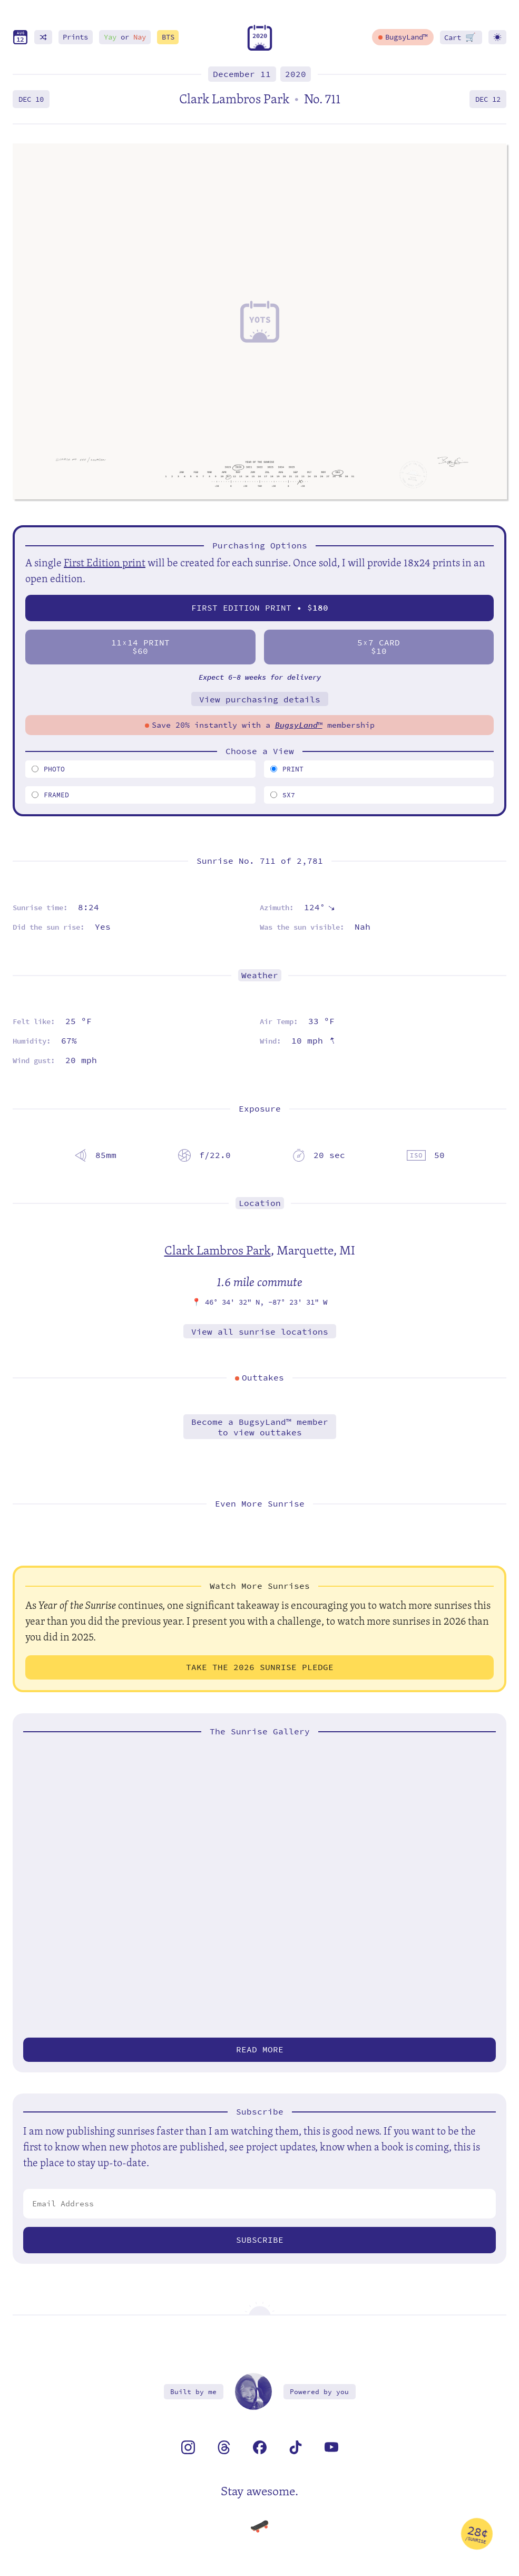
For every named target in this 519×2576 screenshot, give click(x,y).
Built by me (193, 2392)
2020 (295, 74)
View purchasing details (259, 699)
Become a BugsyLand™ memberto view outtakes (259, 1427)
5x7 (282, 795)
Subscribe (259, 2240)
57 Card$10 (378, 646)
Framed (50, 795)
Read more (259, 2049)
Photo (48, 769)
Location (260, 1203)
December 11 (242, 74)
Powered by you (319, 2392)
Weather (259, 975)
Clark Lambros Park (217, 1249)
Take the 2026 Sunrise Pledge (260, 1667)
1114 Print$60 (140, 646)
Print (286, 769)
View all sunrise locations (259, 1332)
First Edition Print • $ (259, 608)
